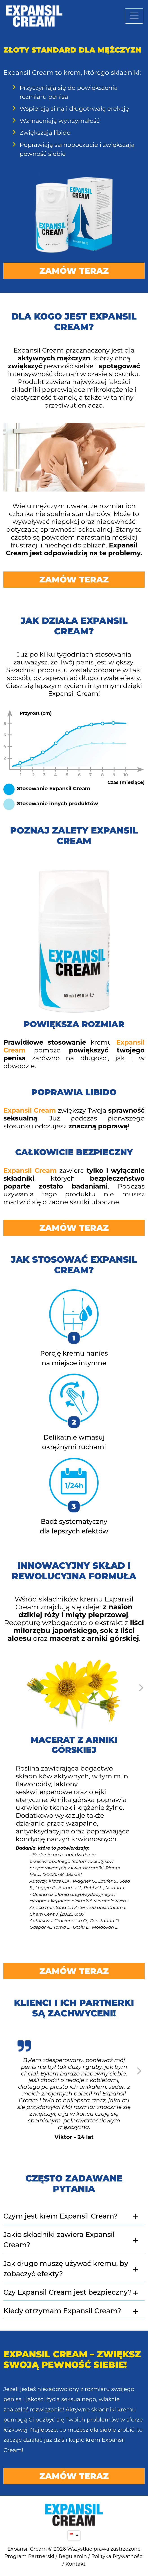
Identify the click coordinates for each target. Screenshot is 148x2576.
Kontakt (75, 2564)
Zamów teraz (74, 271)
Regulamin (73, 2556)
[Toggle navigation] (134, 16)
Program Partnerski (29, 2556)
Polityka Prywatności (117, 2556)
